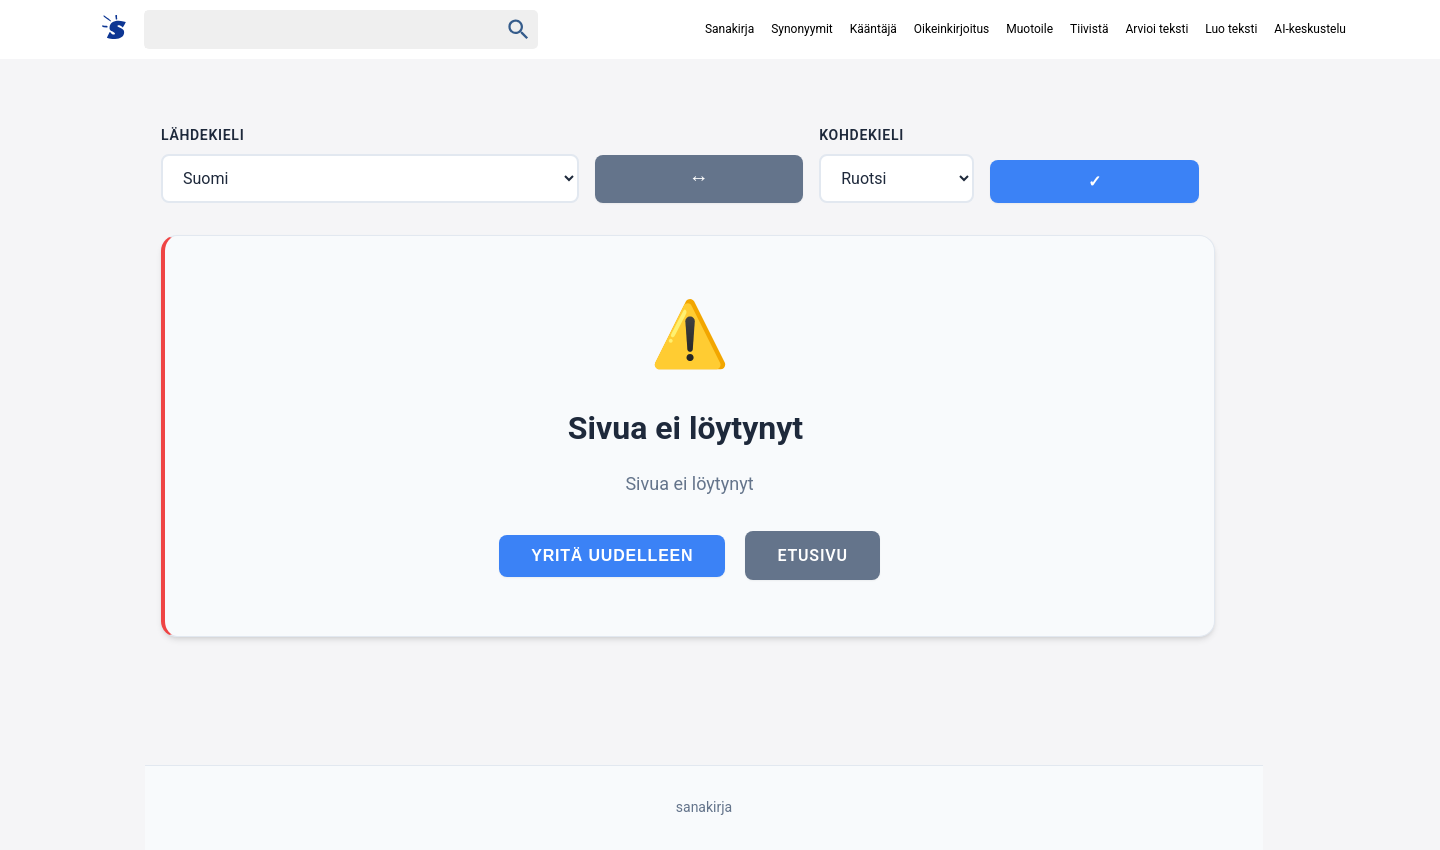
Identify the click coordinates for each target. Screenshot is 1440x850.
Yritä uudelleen (612, 555)
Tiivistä (1089, 29)
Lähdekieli (202, 135)
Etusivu (812, 555)
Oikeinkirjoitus (951, 29)
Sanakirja (729, 29)
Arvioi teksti (1156, 29)
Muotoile (1029, 29)
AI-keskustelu (1310, 29)
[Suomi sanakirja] (120, 28)
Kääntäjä (873, 29)
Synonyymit (802, 29)
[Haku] (304, 29)
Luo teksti (1231, 29)
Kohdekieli (861, 135)
